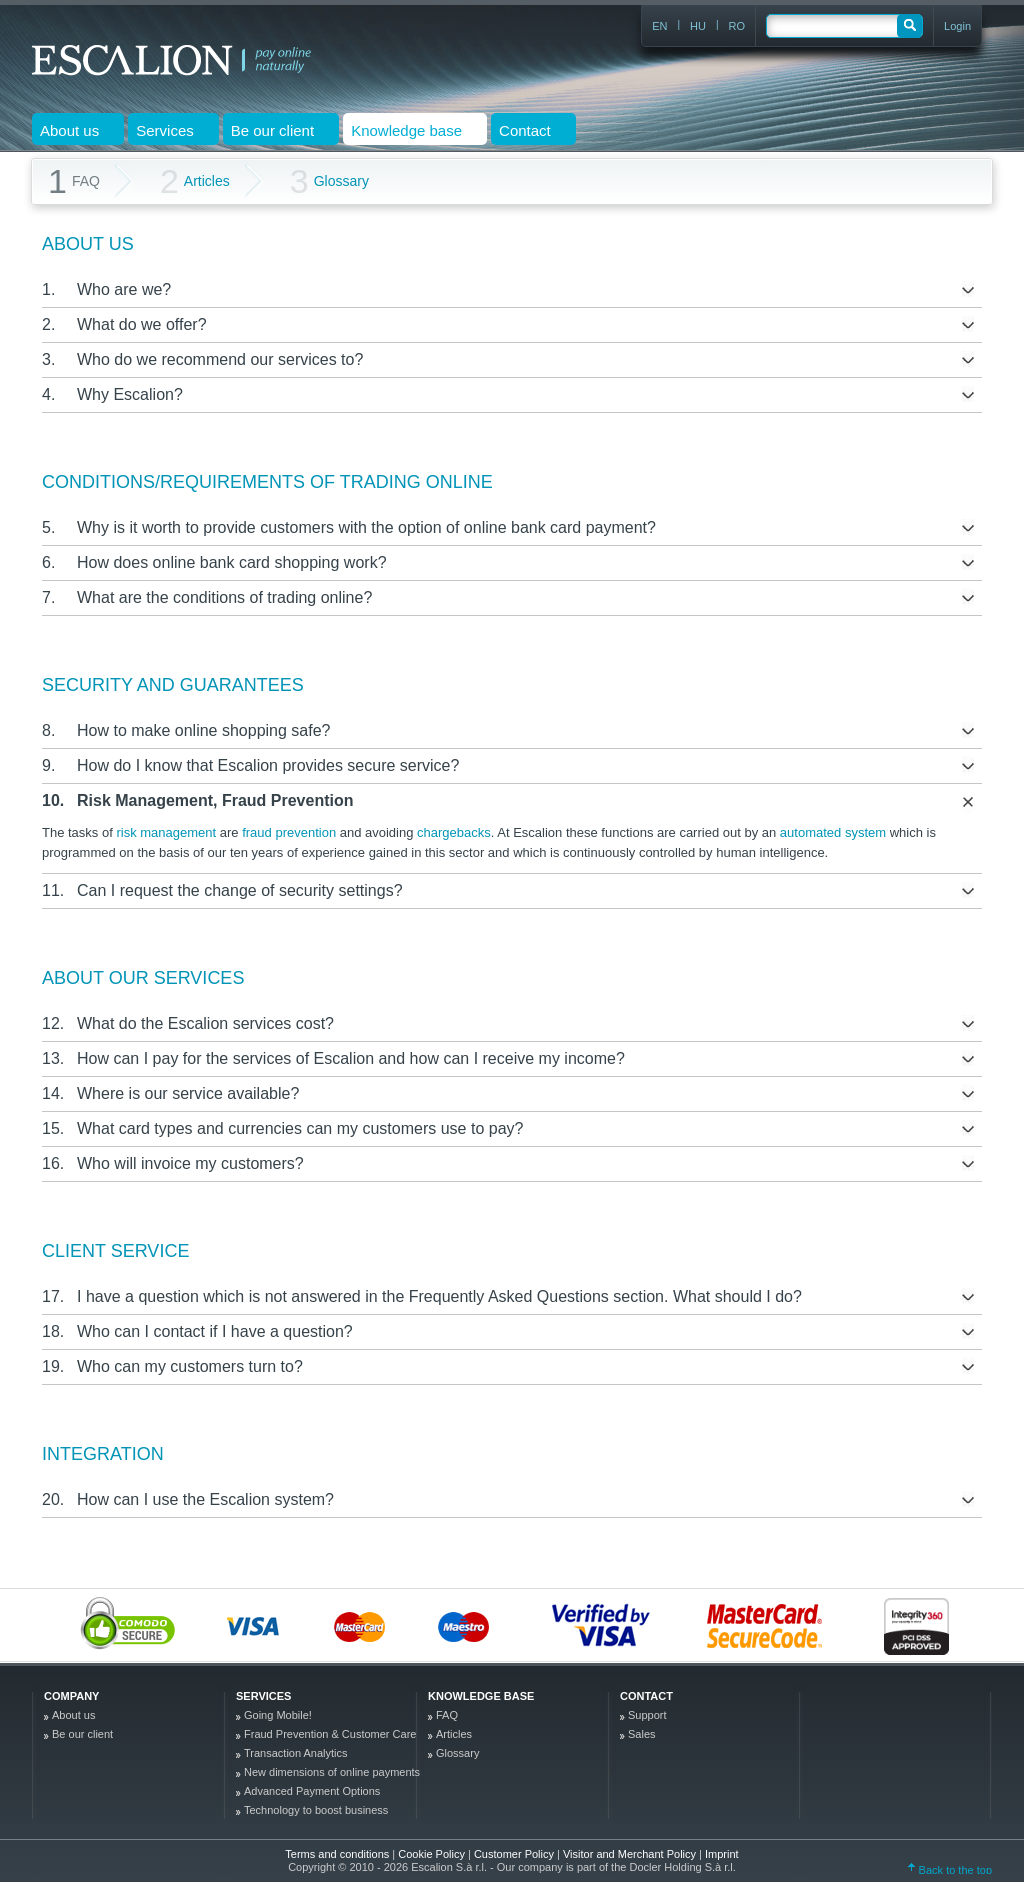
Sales (642, 1734)
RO (737, 26)
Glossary (329, 181)
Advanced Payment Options (312, 1791)
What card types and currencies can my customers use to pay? (300, 1128)
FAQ (447, 1715)
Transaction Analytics (296, 1753)
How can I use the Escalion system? (205, 1499)
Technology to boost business (316, 1810)
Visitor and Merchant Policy (631, 1854)
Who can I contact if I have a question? (215, 1331)
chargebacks (454, 832)
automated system (833, 832)
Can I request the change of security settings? (240, 890)
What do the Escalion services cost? (205, 1023)
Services (263, 1696)
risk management (166, 832)
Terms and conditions (337, 1854)
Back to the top (950, 1870)
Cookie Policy (433, 1854)
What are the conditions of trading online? (224, 597)
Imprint (722, 1854)
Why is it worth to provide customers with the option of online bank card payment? (366, 527)
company (71, 1696)
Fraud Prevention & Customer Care (330, 1734)
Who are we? (124, 289)
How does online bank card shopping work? (232, 562)
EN (659, 26)
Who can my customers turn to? (190, 1366)
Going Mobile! (278, 1715)
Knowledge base (481, 1696)
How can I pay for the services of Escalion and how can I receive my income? (351, 1058)
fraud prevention (289, 832)
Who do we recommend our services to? (220, 359)
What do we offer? (142, 324)
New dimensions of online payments (332, 1772)
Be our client (82, 1734)
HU (698, 26)
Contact (646, 1696)
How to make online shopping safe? (204, 730)
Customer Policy (515, 1854)
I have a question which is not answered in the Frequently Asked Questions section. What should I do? (439, 1296)
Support (647, 1715)
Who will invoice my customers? (190, 1163)
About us (73, 1715)
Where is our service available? (188, 1093)
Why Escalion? (130, 394)
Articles (195, 181)
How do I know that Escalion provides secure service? (268, 765)
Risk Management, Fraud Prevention (215, 800)
